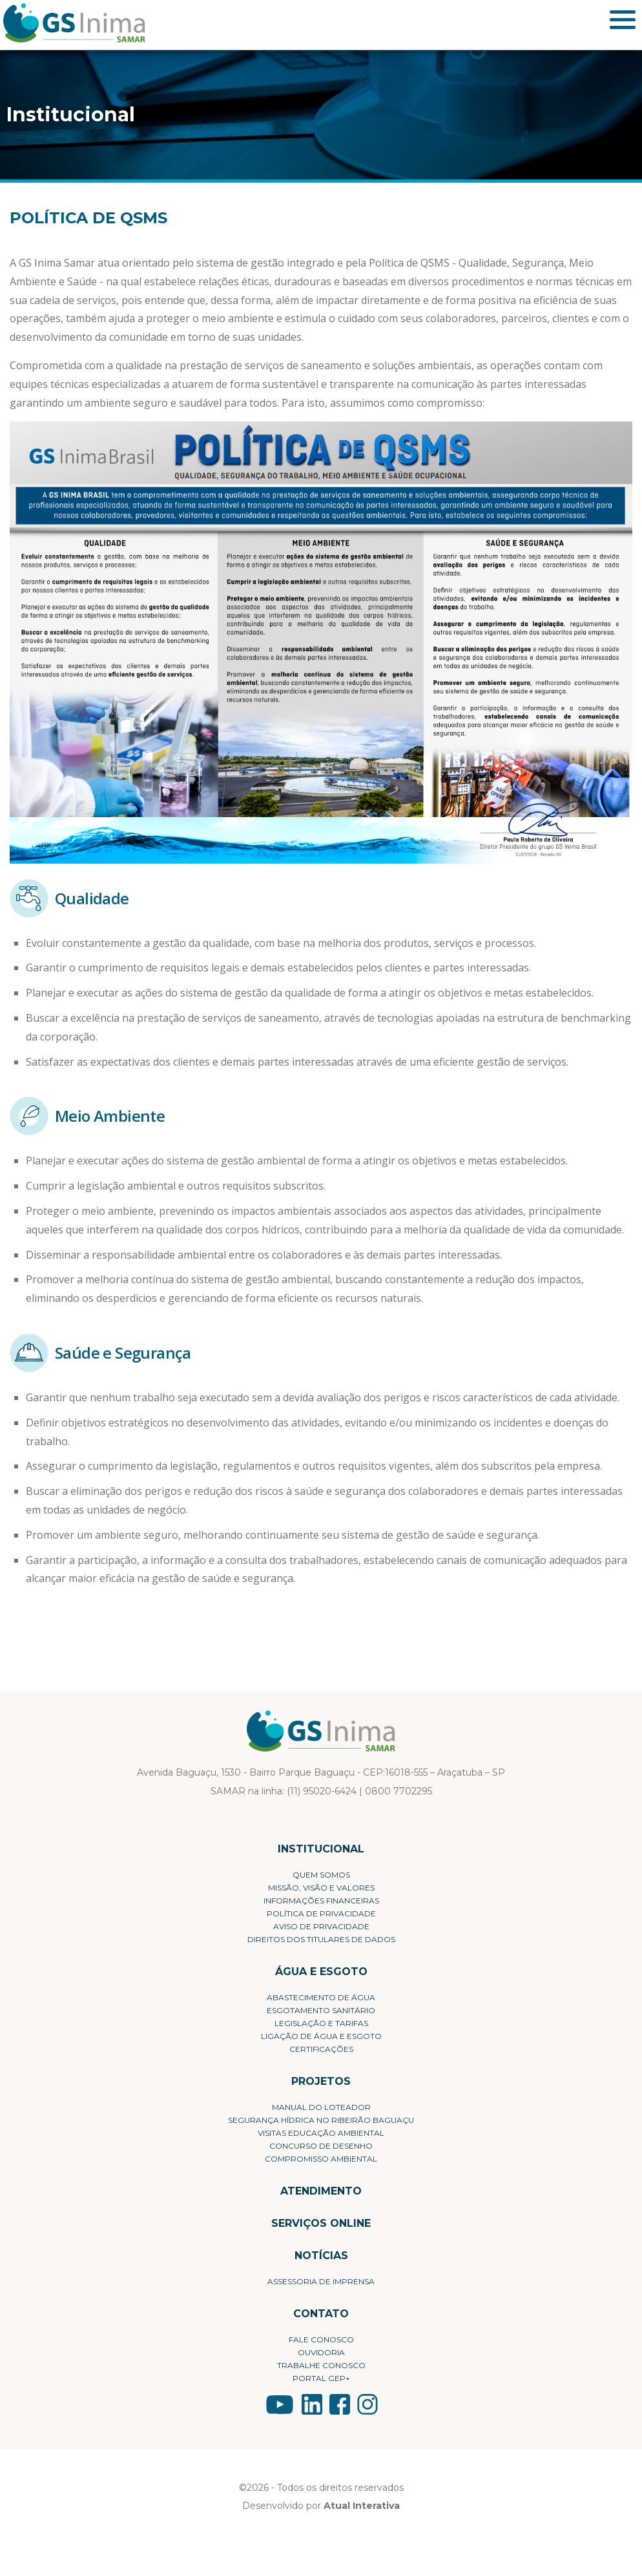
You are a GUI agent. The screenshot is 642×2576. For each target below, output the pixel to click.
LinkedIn (312, 2404)
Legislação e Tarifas (321, 2023)
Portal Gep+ (321, 2378)
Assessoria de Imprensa (321, 2281)
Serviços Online (321, 2223)
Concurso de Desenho (321, 2146)
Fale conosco (321, 2339)
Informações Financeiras (321, 1900)
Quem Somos (321, 1875)
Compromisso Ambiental (321, 2159)
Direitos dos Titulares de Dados (321, 1939)
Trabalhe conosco (321, 2365)
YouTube (280, 2404)
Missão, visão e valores (321, 1887)
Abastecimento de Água (321, 1997)
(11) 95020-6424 (322, 1791)
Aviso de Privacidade (321, 1926)
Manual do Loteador (321, 2107)
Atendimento (321, 2191)
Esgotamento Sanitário (321, 2010)
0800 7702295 (398, 1791)
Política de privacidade (321, 1913)
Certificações (321, 2049)
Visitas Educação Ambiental (321, 2133)
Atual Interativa (362, 2505)
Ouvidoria (321, 2352)
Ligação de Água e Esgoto (321, 2036)
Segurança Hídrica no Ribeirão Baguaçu (321, 2120)
